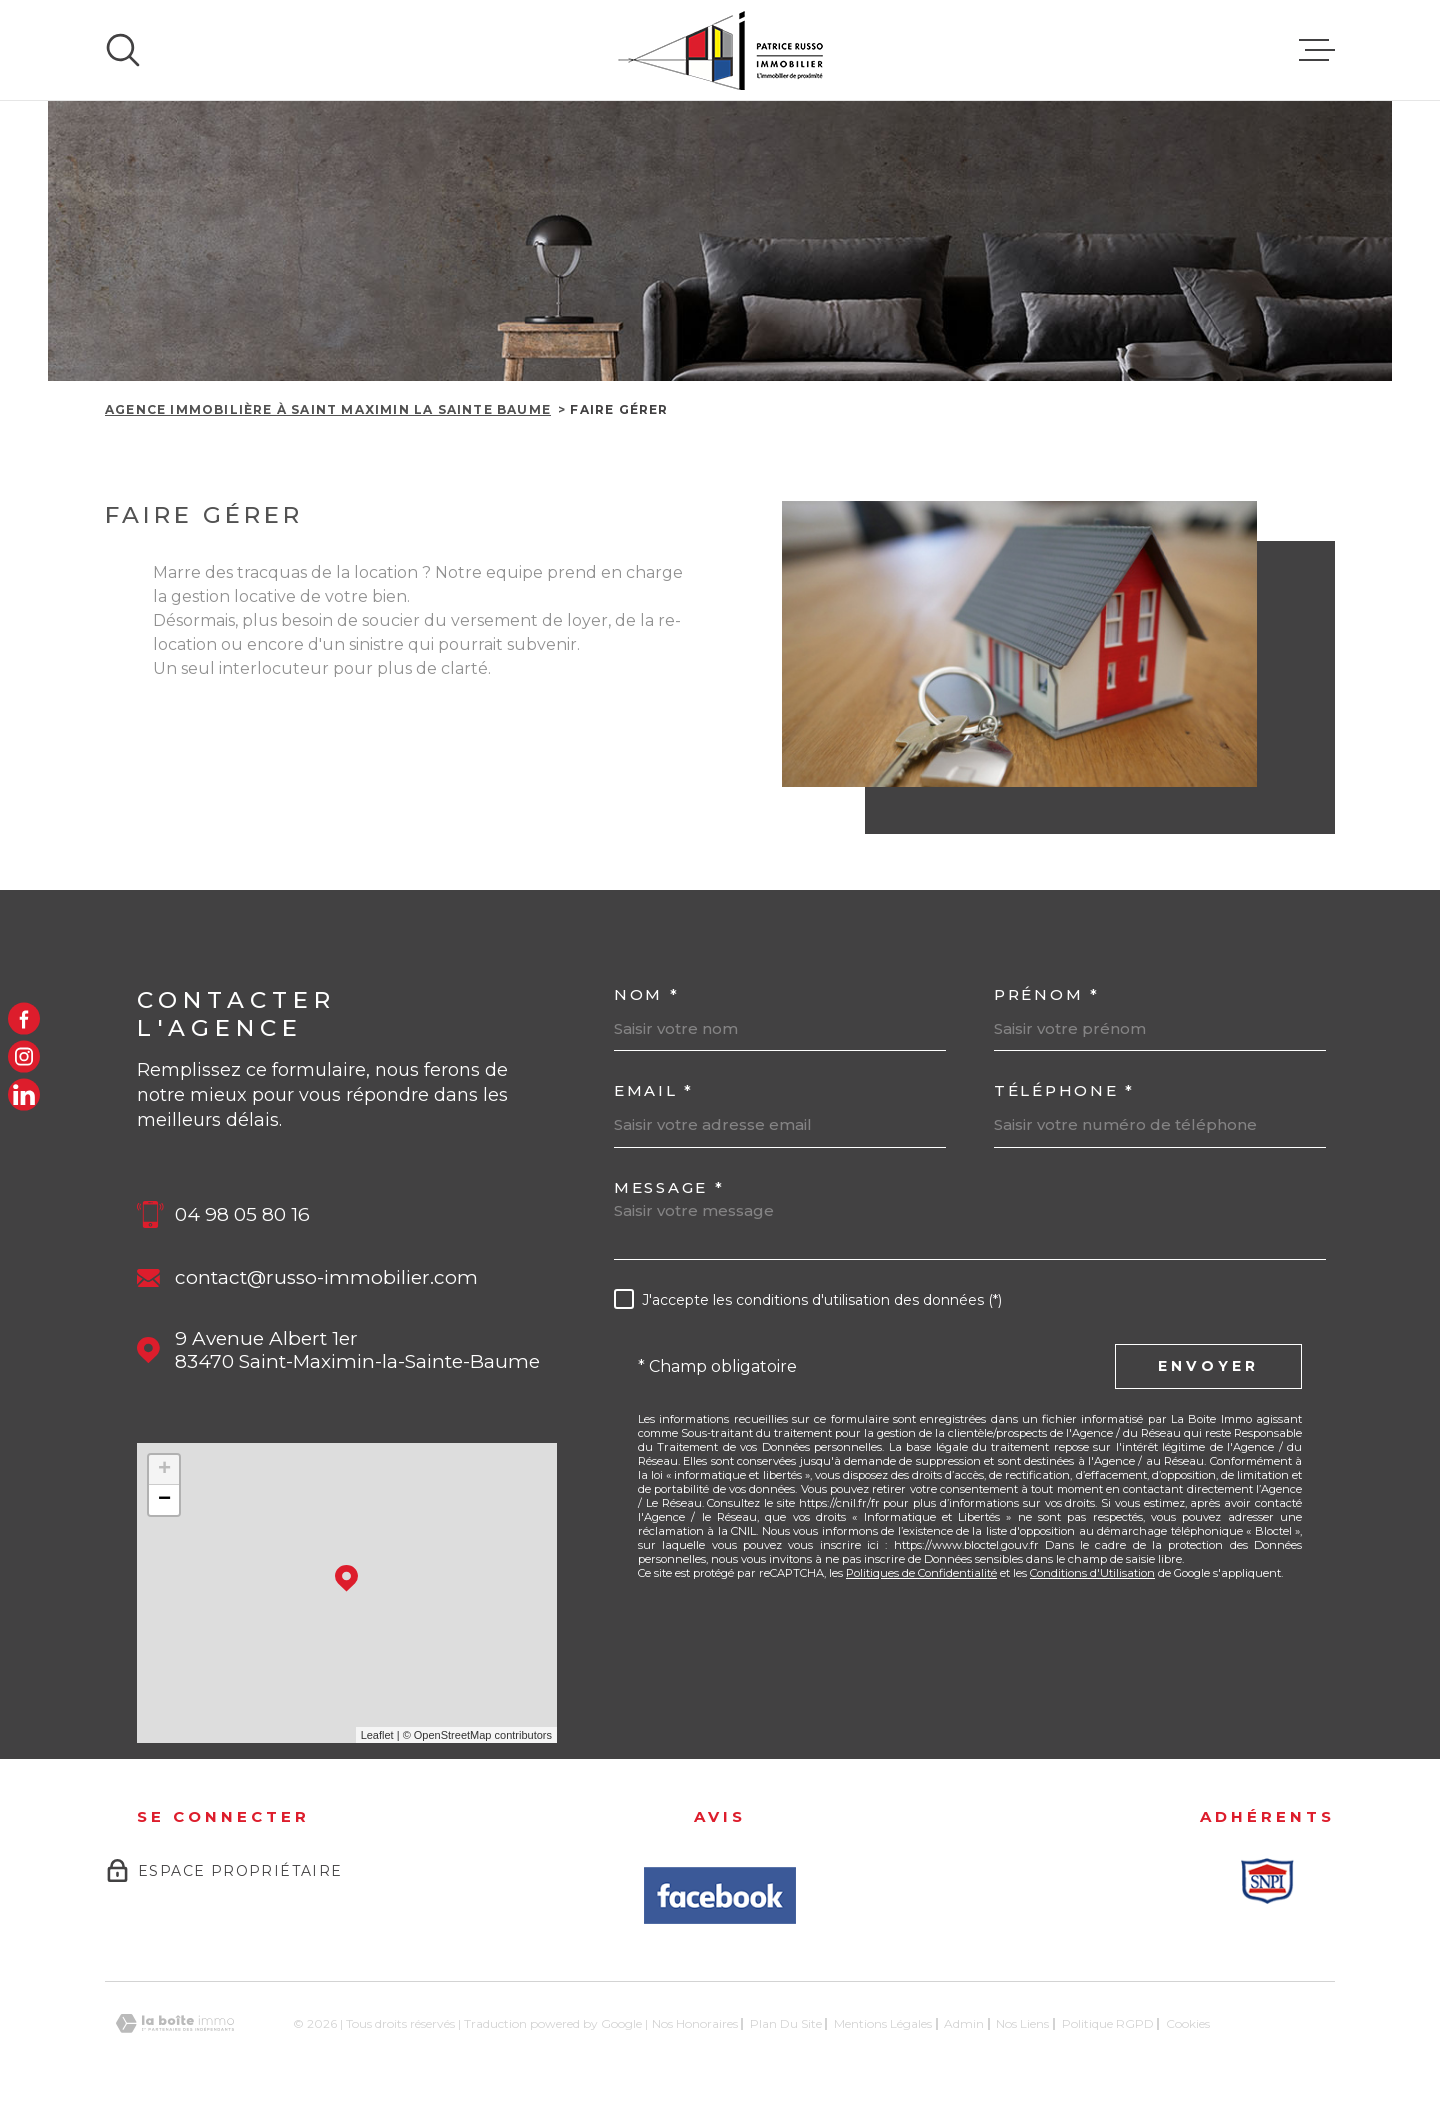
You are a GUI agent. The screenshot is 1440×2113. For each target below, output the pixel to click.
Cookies (1188, 2024)
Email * (654, 1090)
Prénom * (1047, 994)
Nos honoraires (695, 2023)
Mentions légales (883, 2023)
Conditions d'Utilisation (1092, 1573)
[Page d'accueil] (720, 50)
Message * (669, 1187)
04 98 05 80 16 (242, 1214)
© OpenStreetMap (447, 1735)
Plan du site (786, 2023)
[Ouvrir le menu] (1317, 50)
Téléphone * (1064, 1090)
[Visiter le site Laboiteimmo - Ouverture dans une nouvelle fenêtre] (175, 2023)
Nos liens (1022, 2023)
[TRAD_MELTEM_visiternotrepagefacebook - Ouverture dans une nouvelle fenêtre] (24, 1018)
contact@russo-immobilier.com (326, 1277)
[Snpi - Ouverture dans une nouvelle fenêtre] (1267, 1881)
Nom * (647, 994)
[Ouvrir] (123, 50)
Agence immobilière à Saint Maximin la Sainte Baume (328, 409)
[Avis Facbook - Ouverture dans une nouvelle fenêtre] (720, 1895)
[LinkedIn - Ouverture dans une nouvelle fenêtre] (24, 1095)
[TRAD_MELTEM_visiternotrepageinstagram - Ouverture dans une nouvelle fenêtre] (24, 1057)
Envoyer (1208, 1366)
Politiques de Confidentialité (921, 1573)
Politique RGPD (1108, 2023)
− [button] (164, 1500)
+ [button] (164, 1470)
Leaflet (377, 1735)
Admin (964, 2023)
